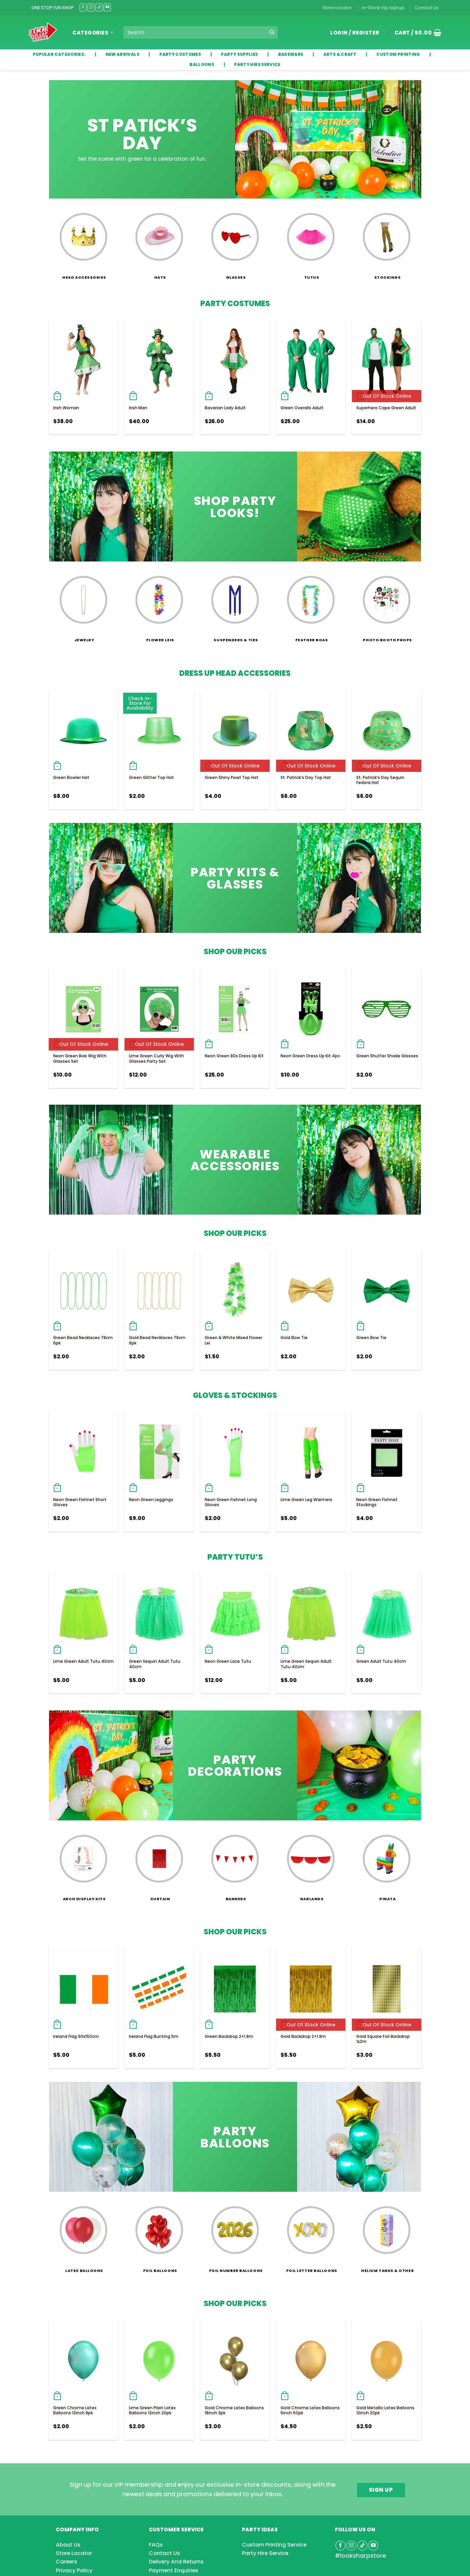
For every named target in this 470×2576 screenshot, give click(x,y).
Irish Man (138, 408)
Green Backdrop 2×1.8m (229, 2036)
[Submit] (272, 32)
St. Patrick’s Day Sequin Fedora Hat (380, 780)
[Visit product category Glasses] (234, 242)
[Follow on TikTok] (99, 7)
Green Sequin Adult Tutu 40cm (154, 1664)
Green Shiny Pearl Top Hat (232, 777)
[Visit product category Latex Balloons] (83, 2235)
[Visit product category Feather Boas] (310, 605)
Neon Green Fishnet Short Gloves (80, 1502)
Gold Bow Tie (294, 1337)
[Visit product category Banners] (234, 1864)
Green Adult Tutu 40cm (381, 1661)
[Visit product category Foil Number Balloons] (234, 2235)
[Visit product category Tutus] (310, 242)
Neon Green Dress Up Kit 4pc (310, 1056)
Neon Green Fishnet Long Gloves (231, 1502)
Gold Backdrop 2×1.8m (303, 2036)
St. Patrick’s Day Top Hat (306, 777)
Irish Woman (66, 408)
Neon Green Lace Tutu (228, 1661)
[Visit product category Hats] (159, 242)
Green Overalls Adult (302, 408)
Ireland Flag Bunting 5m (153, 2036)
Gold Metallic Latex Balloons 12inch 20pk (385, 2410)
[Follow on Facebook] (83, 7)
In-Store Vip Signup (383, 7)
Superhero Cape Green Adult (386, 408)
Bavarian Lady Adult (225, 408)
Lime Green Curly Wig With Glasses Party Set (156, 1058)
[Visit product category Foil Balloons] (159, 2235)
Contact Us (427, 7)
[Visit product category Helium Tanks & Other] (386, 2235)
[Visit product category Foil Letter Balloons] (310, 2235)
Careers (66, 2562)
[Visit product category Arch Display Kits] (83, 1864)
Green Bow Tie (371, 1337)
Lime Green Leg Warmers (306, 1499)
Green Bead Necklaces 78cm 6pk (83, 1340)
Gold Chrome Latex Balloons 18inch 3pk (234, 2410)
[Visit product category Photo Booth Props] (386, 605)
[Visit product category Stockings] (386, 242)
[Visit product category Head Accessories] (83, 242)
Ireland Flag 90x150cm (76, 2036)
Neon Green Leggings (151, 1499)
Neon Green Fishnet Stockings (377, 1502)
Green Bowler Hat (71, 777)
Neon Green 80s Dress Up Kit (234, 1056)
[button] (415, 32)
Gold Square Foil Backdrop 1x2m (383, 2039)
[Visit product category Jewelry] (83, 605)
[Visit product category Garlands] (310, 1864)
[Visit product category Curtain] (159, 1864)
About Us (68, 2545)
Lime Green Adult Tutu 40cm (83, 1661)
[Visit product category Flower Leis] (159, 605)
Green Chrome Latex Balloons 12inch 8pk (74, 2410)
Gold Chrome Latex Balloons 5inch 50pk (310, 2410)
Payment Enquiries (173, 2570)
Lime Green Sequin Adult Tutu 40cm (306, 1664)
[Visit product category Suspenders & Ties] (234, 605)
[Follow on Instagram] (91, 7)
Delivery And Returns (176, 2562)
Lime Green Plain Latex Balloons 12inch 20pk (152, 2410)
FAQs (156, 2545)
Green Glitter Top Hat (151, 777)
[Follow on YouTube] (107, 7)
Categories (92, 32)
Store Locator (337, 7)
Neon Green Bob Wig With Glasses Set (80, 1058)
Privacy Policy (74, 2570)
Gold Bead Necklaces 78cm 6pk (157, 1340)
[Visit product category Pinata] (386, 1864)
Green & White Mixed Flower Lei (233, 1340)
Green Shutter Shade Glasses (387, 1056)
